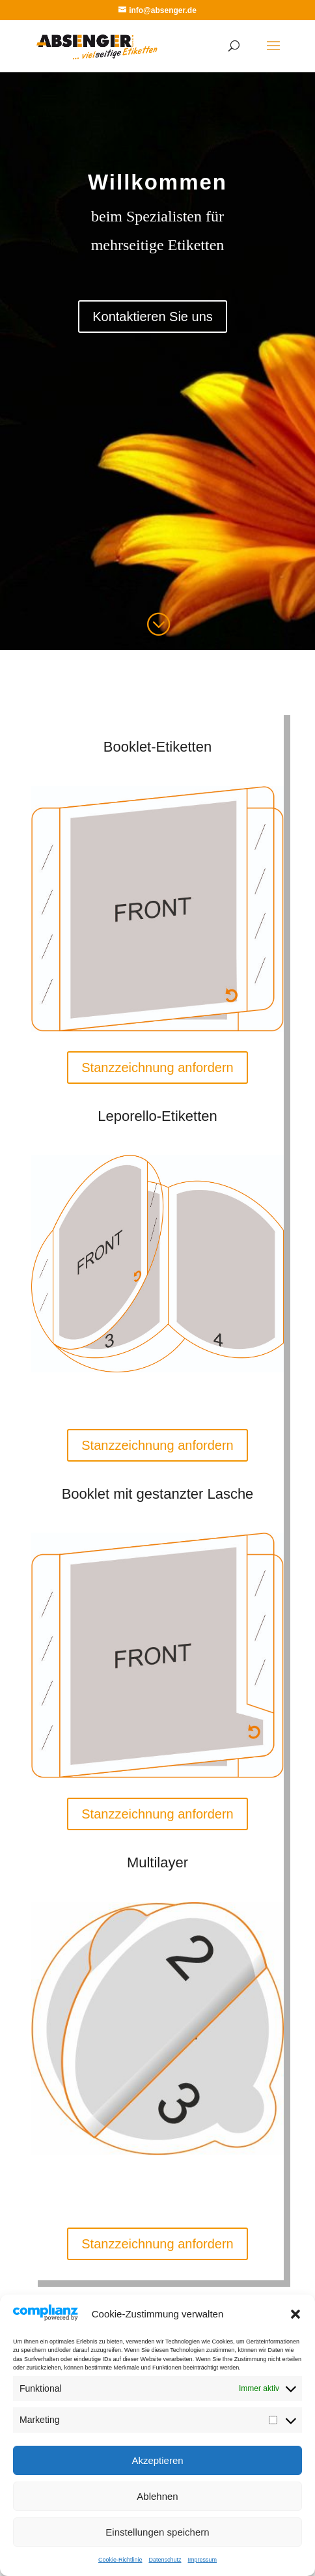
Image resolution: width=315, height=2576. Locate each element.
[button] (295, 2314)
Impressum (202, 2559)
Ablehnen (157, 2496)
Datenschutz (164, 2559)
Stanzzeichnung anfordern (157, 1067)
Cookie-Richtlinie (120, 2559)
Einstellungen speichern (157, 2532)
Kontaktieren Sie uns (152, 316)
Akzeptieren (157, 2460)
